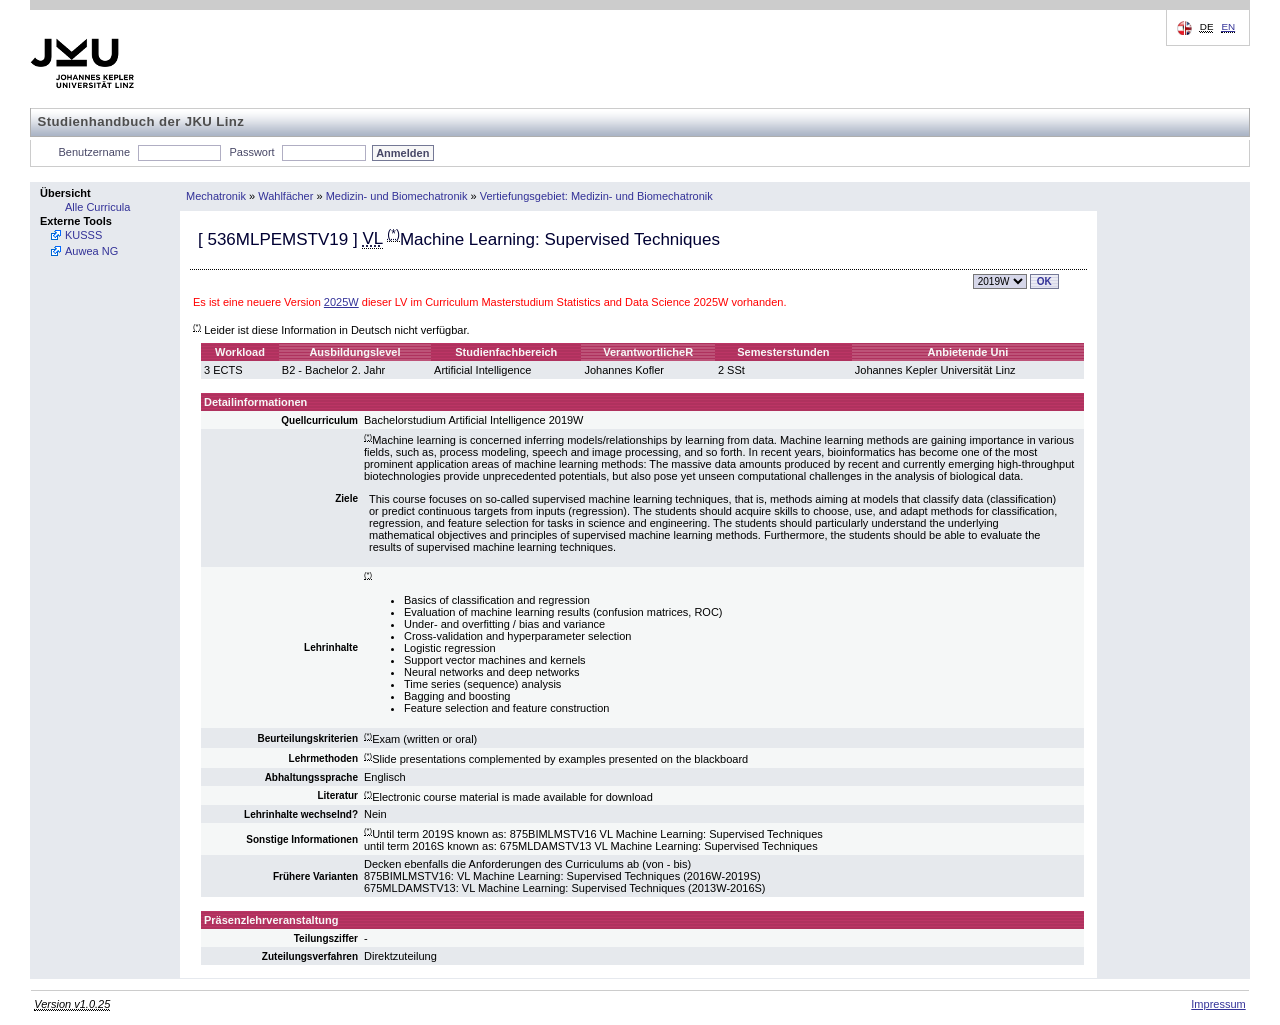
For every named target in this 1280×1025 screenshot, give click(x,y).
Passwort (251, 152)
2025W (341, 302)
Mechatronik (216, 196)
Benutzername (95, 152)
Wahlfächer (285, 196)
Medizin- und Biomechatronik (397, 196)
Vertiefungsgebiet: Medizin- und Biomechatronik (596, 196)
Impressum (1218, 1004)
